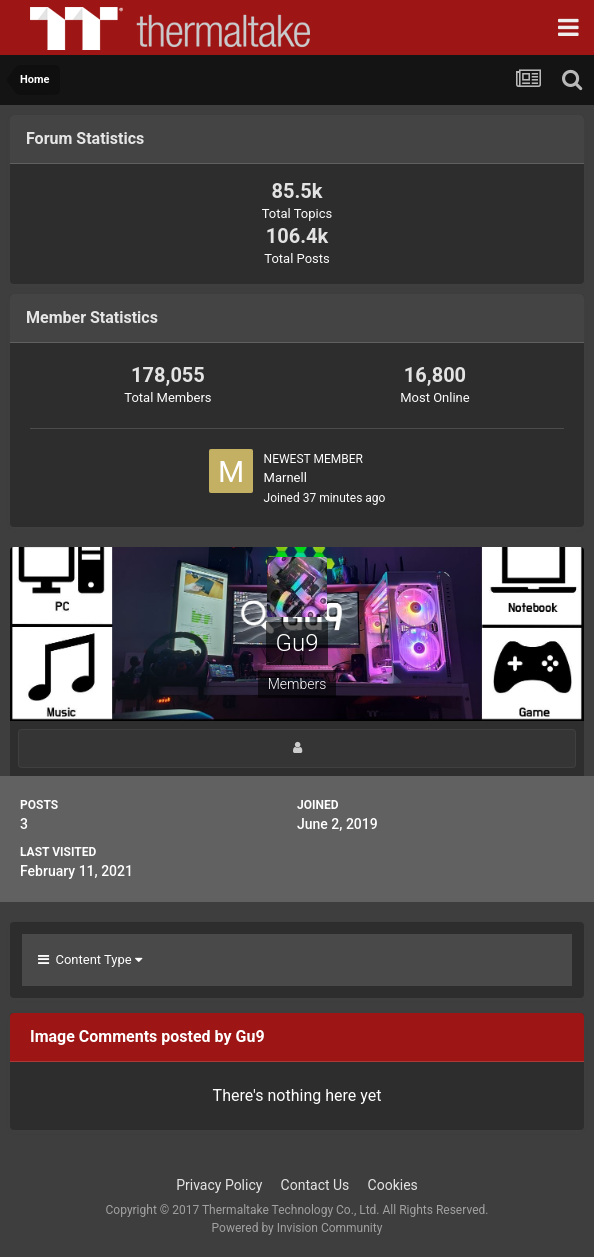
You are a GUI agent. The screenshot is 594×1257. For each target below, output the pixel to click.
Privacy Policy (219, 1185)
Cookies (393, 1185)
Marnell (285, 477)
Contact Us (315, 1185)
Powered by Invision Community (297, 1228)
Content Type (90, 959)
